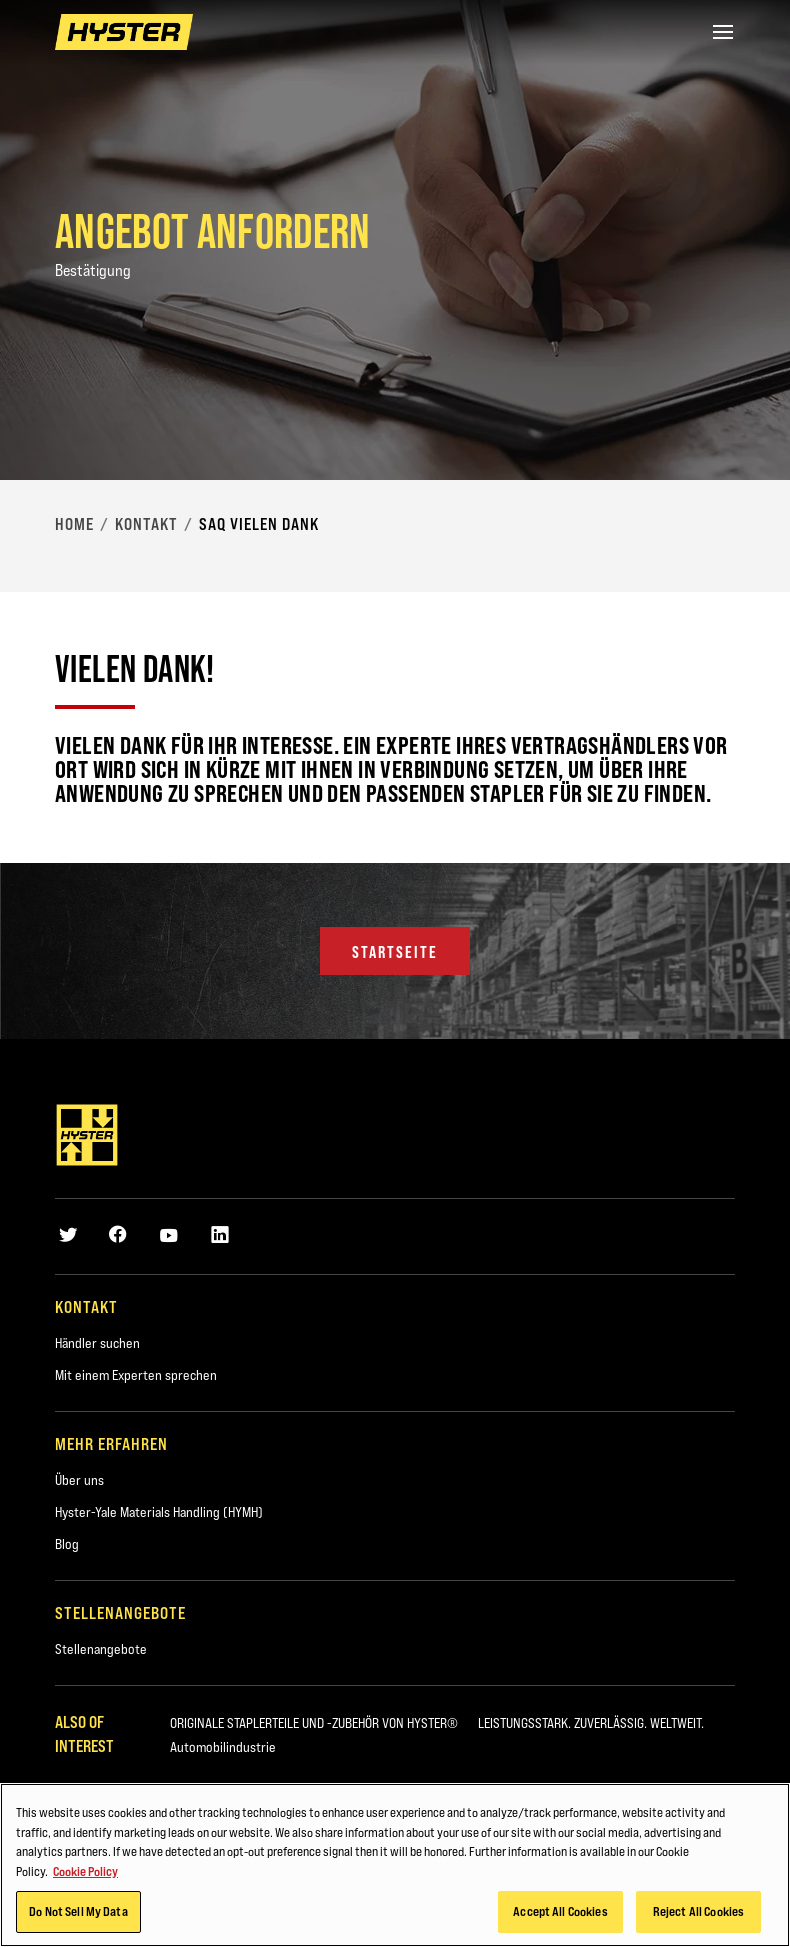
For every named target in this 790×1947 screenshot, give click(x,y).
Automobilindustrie (223, 1747)
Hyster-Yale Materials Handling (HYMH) (159, 1512)
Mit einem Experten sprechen (136, 1375)
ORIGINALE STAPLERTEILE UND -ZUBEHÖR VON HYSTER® (314, 1723)
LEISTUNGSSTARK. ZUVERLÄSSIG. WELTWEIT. (591, 1723)
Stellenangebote (101, 1649)
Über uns (79, 1480)
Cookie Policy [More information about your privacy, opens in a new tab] (85, 1875)
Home (74, 524)
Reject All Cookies (698, 1915)
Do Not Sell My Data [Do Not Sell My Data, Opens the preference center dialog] (78, 1915)
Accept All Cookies (560, 1915)
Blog (67, 1544)
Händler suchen (97, 1343)
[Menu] (723, 32)
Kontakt (146, 524)
